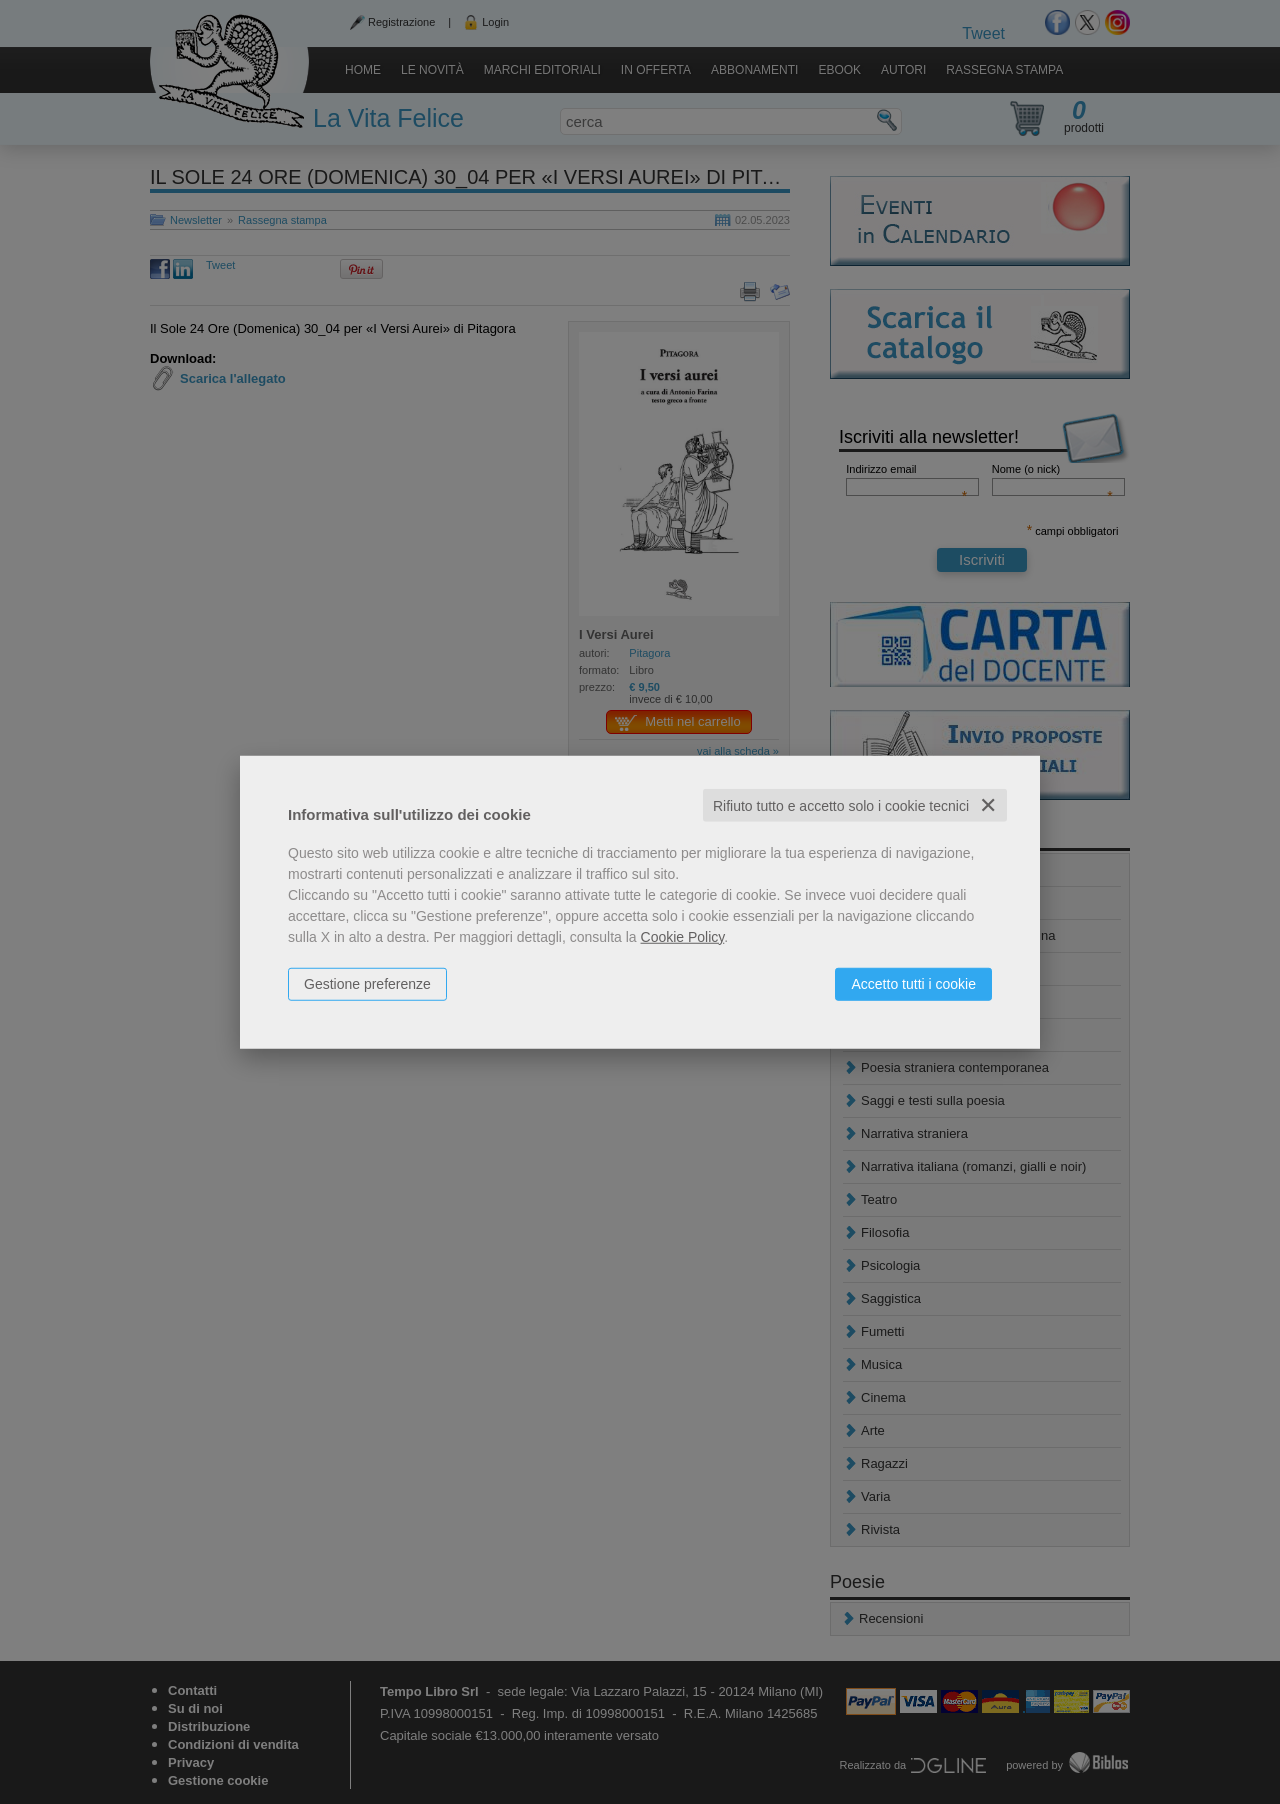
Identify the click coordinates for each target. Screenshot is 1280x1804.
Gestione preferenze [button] (367, 983)
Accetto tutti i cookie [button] (913, 983)
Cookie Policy (683, 936)
